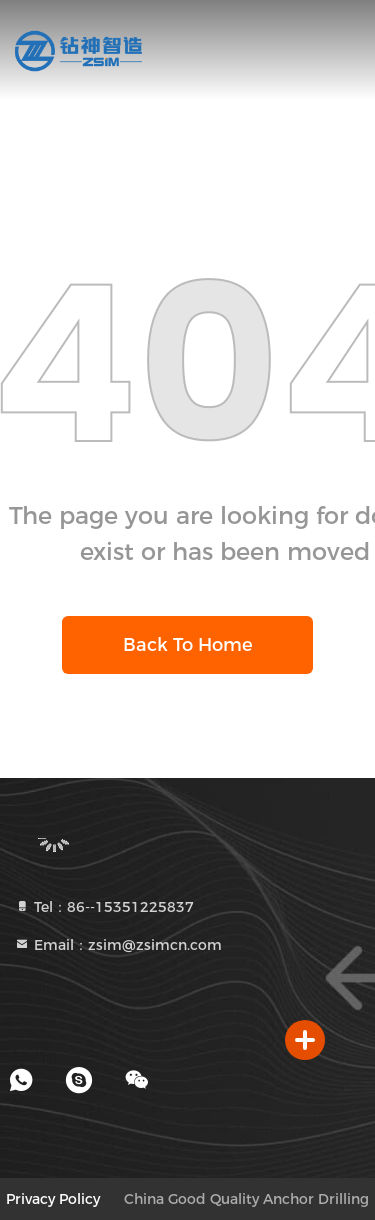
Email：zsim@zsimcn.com (118, 945)
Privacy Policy (53, 1199)
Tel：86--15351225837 (104, 907)
